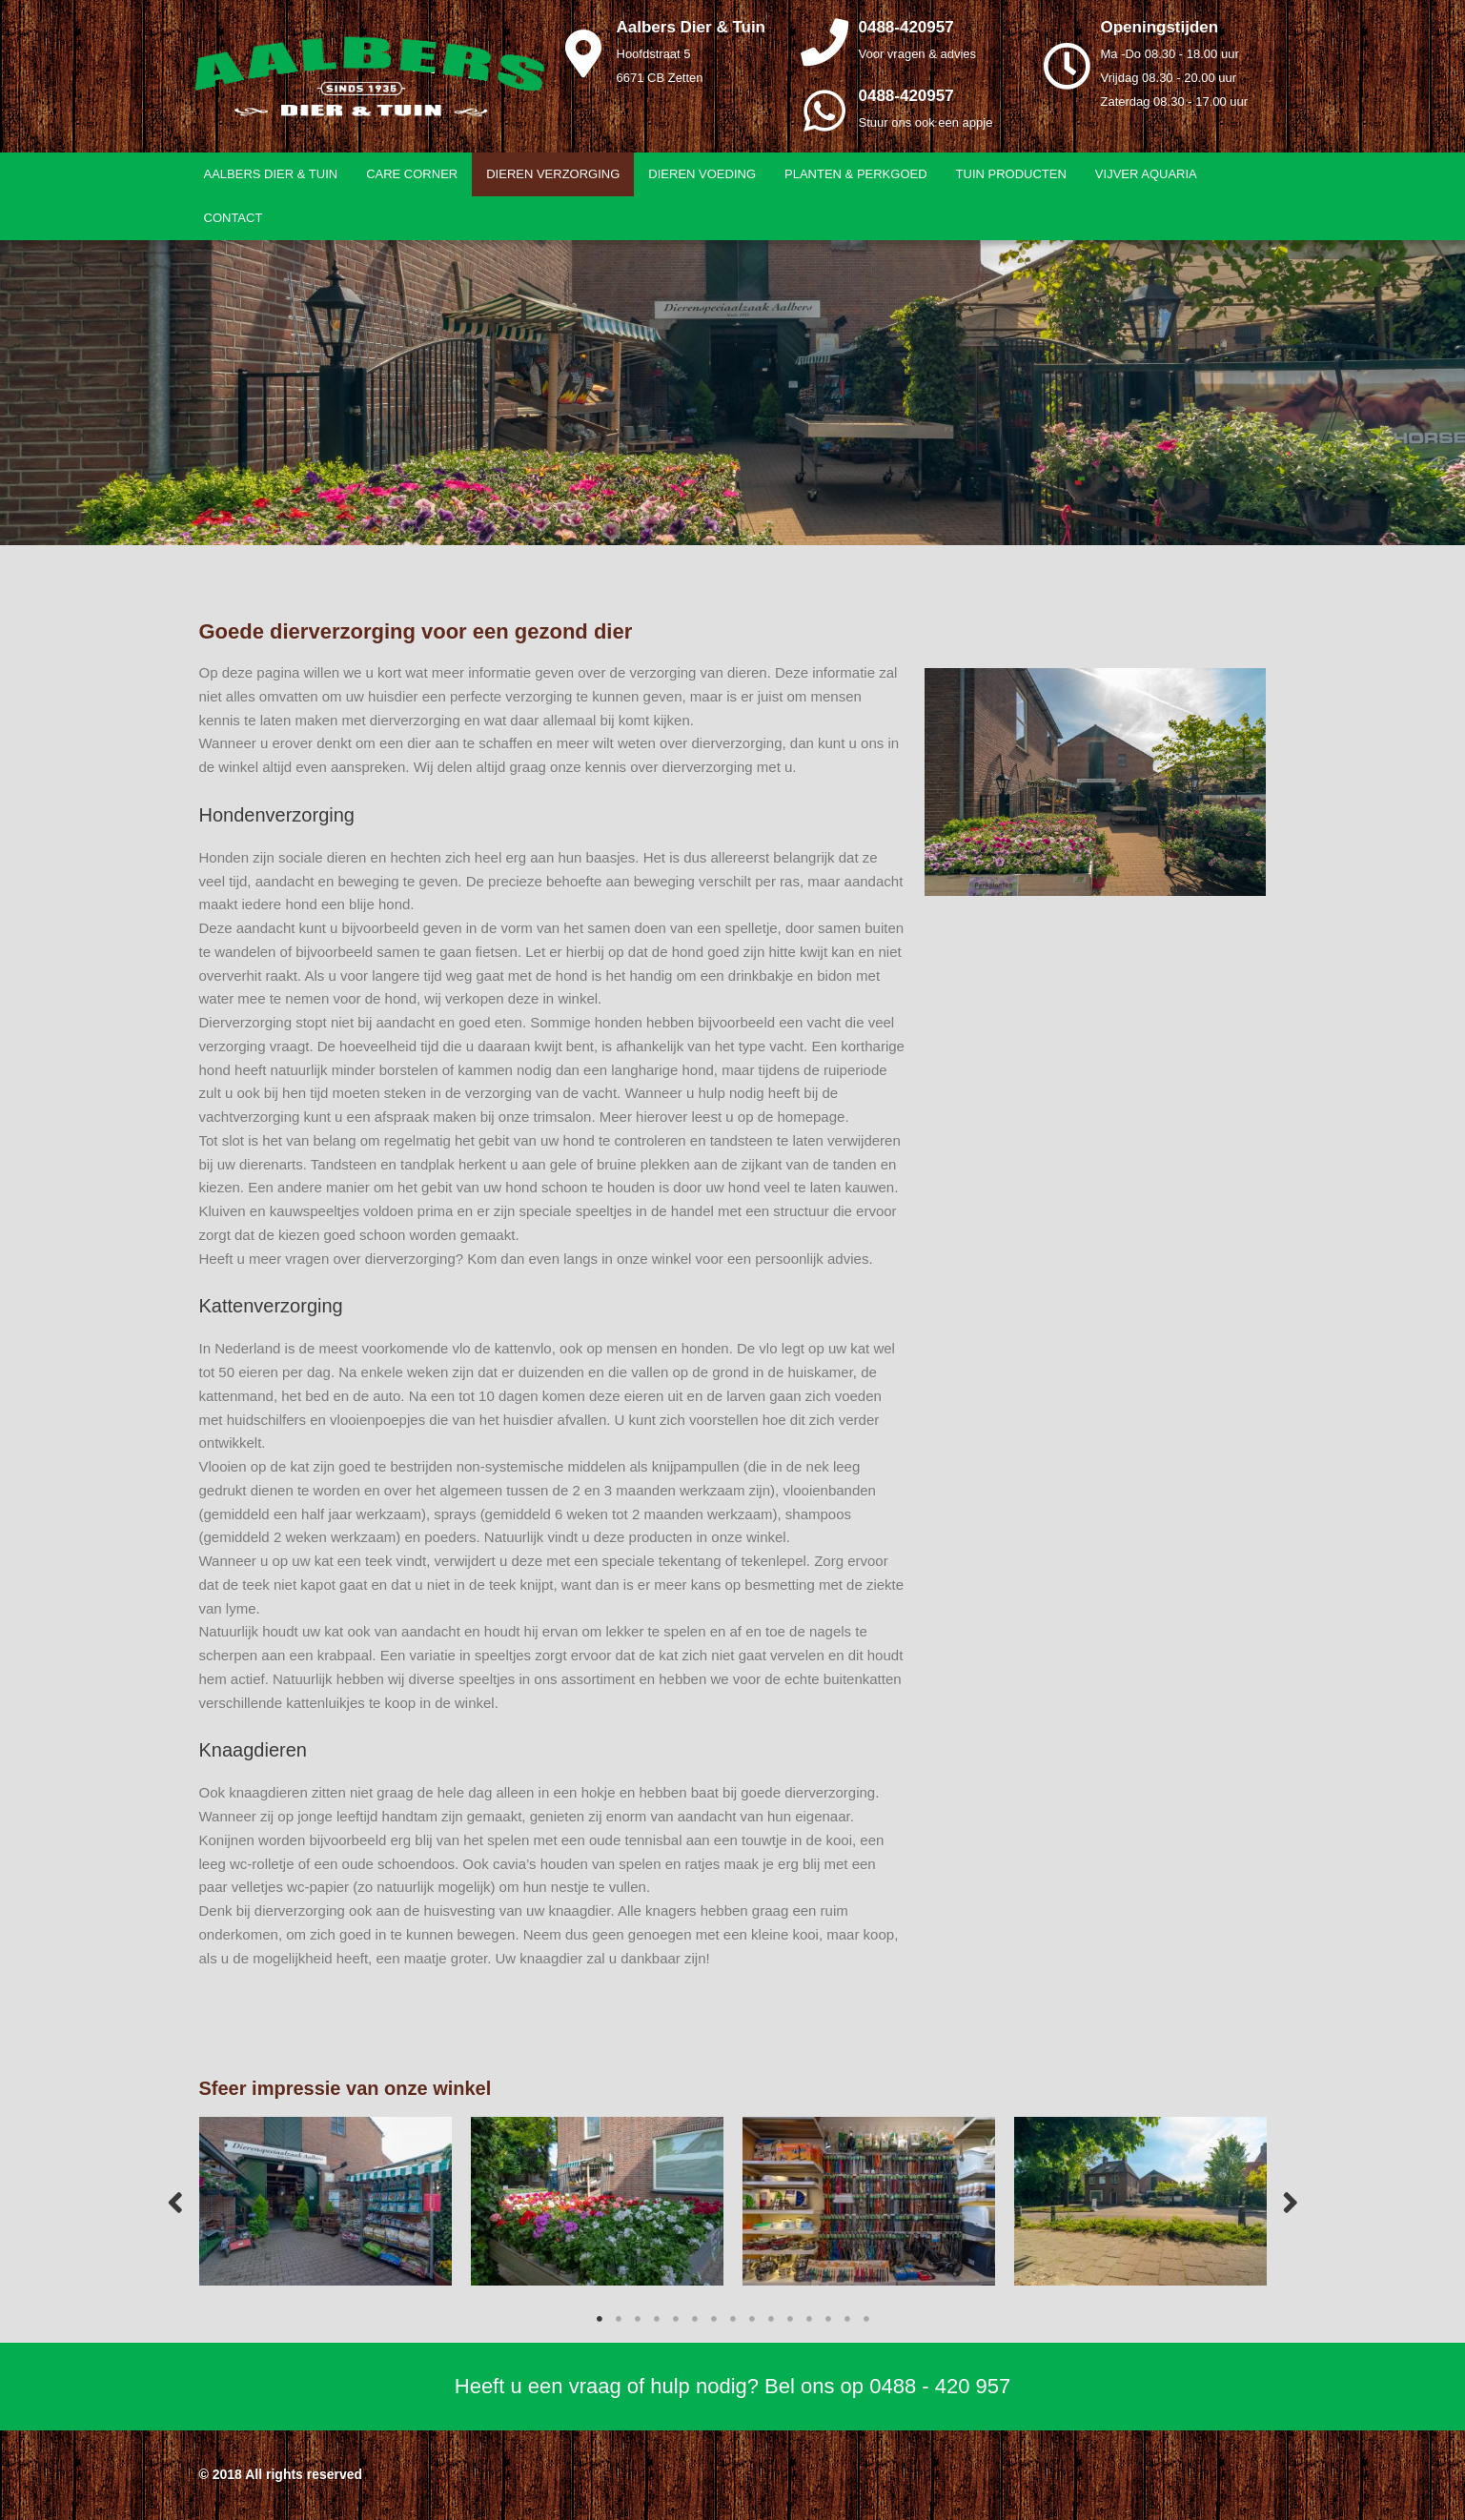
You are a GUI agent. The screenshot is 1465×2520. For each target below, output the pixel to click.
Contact (233, 218)
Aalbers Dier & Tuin (271, 174)
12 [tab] (809, 2318)
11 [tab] (790, 2318)
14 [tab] (847, 2318)
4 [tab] (656, 2318)
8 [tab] (733, 2318)
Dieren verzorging (553, 174)
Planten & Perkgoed (855, 174)
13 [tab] (828, 2318)
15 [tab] (866, 2318)
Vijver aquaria (1146, 174)
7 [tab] (713, 2318)
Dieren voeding (702, 174)
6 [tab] (694, 2318)
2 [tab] (618, 2318)
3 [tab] (637, 2318)
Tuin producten (1011, 174)
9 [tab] (752, 2318)
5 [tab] (675, 2318)
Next (1290, 2201)
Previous (175, 2201)
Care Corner (412, 174)
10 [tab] (771, 2318)
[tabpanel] (325, 2201)
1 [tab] (599, 2318)
